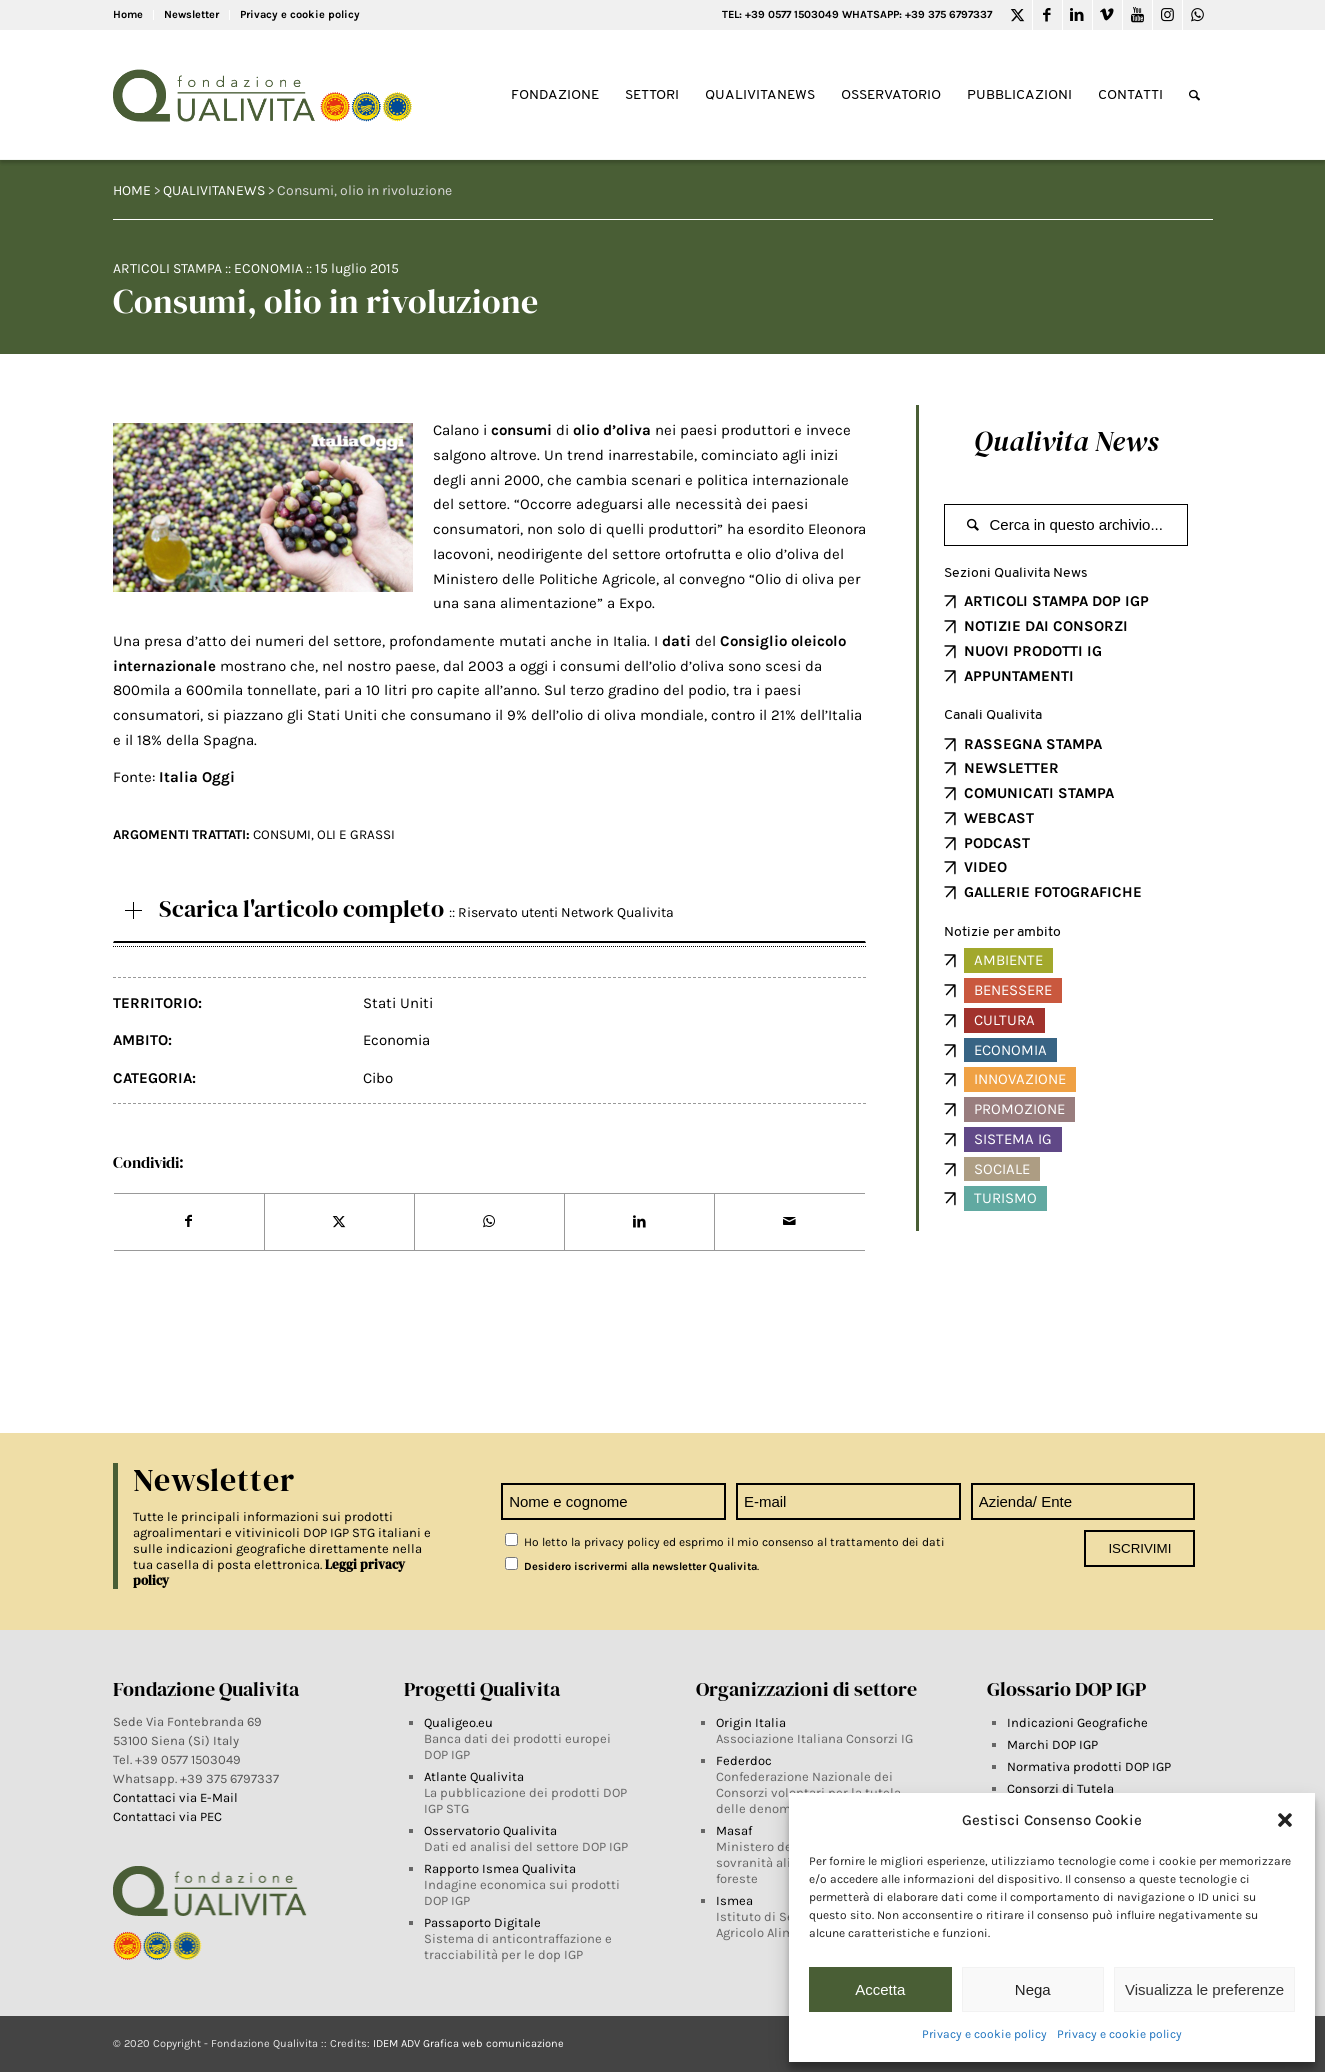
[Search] (1194, 95)
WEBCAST (999, 818)
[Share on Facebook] (189, 1222)
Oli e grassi (356, 834)
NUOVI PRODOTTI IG (1033, 651)
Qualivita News (1066, 441)
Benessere (1013, 990)
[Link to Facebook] (1047, 15)
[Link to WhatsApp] (1198, 15)
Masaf (734, 1830)
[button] (1285, 1820)
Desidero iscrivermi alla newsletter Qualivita (631, 1566)
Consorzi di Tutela (1060, 1788)
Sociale (1002, 1169)
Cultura (1004, 1020)
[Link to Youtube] (1137, 15)
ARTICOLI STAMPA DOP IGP (1056, 601)
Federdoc (744, 1760)
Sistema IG (1013, 1139)
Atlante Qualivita (474, 1776)
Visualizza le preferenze (1204, 1989)
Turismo (1005, 1198)
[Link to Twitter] (1017, 15)
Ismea (734, 1900)
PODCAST (997, 843)
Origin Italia (751, 1722)
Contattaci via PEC (167, 1816)
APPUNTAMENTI (1019, 676)
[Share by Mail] (789, 1222)
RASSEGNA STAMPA (1033, 744)
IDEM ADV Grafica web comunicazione (468, 2043)
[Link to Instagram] (1167, 15)
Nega (1033, 1989)
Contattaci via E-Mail (177, 1797)
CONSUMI (282, 834)
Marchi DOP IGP (1052, 1744)
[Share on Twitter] (339, 1222)
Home (128, 14)
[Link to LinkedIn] (1077, 15)
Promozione (1019, 1109)
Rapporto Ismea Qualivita (500, 1868)
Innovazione (1020, 1079)
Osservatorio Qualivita (490, 1830)
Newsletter (191, 14)
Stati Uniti (398, 1003)
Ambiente (1008, 960)
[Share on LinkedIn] (639, 1222)
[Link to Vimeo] (1107, 15)
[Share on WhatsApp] (489, 1222)
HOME (132, 190)
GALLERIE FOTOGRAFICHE (1053, 892)
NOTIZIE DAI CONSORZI (1046, 626)
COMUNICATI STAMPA (1039, 793)
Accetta (880, 1989)
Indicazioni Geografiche (1077, 1722)
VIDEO (985, 867)
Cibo (378, 1078)
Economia (268, 268)
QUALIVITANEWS (214, 190)
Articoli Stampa (167, 268)
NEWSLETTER (1011, 768)
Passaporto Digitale (482, 1922)
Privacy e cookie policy (984, 2034)
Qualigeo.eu (458, 1722)
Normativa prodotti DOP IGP (1089, 1766)
